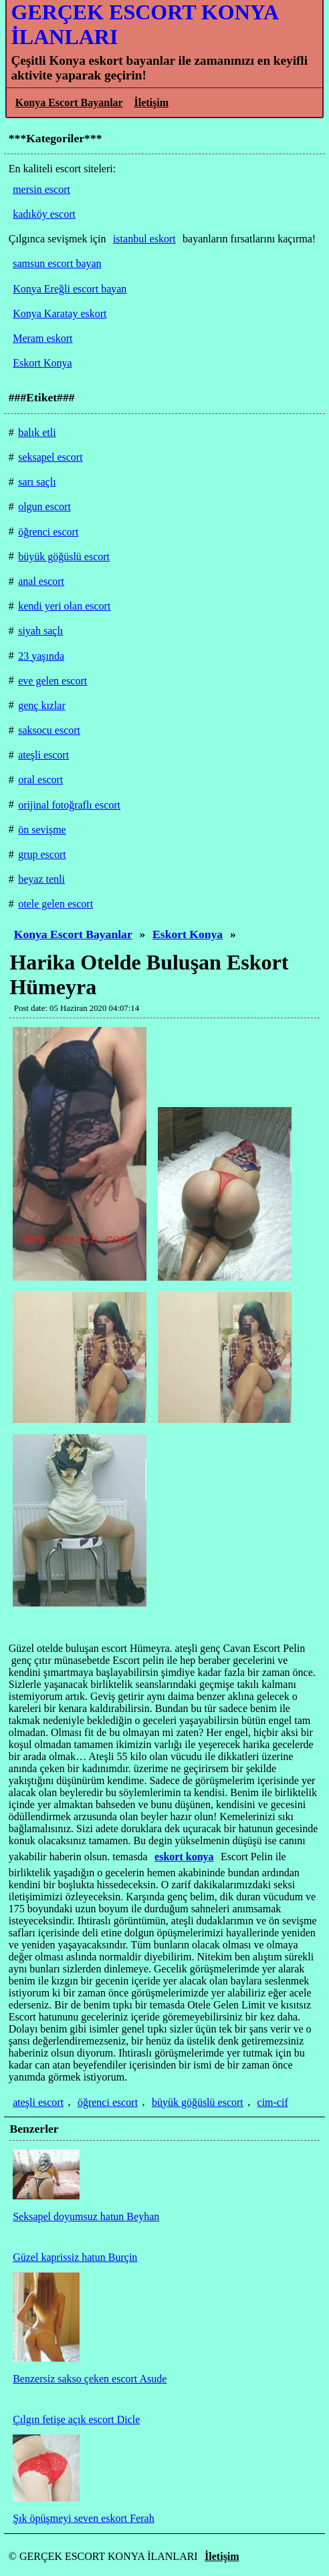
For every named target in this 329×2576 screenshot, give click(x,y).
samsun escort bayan (57, 263)
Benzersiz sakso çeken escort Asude (90, 2378)
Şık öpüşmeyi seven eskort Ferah (83, 2518)
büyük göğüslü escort (197, 2102)
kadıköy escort (44, 214)
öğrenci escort (108, 2102)
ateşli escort (38, 2102)
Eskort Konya (187, 934)
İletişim (151, 102)
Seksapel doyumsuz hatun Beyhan (86, 2216)
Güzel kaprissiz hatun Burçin (75, 2257)
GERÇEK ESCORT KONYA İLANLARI (144, 24)
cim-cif (272, 2102)
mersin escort (41, 189)
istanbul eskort (144, 238)
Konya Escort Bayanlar (69, 102)
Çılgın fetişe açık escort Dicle (76, 2419)
